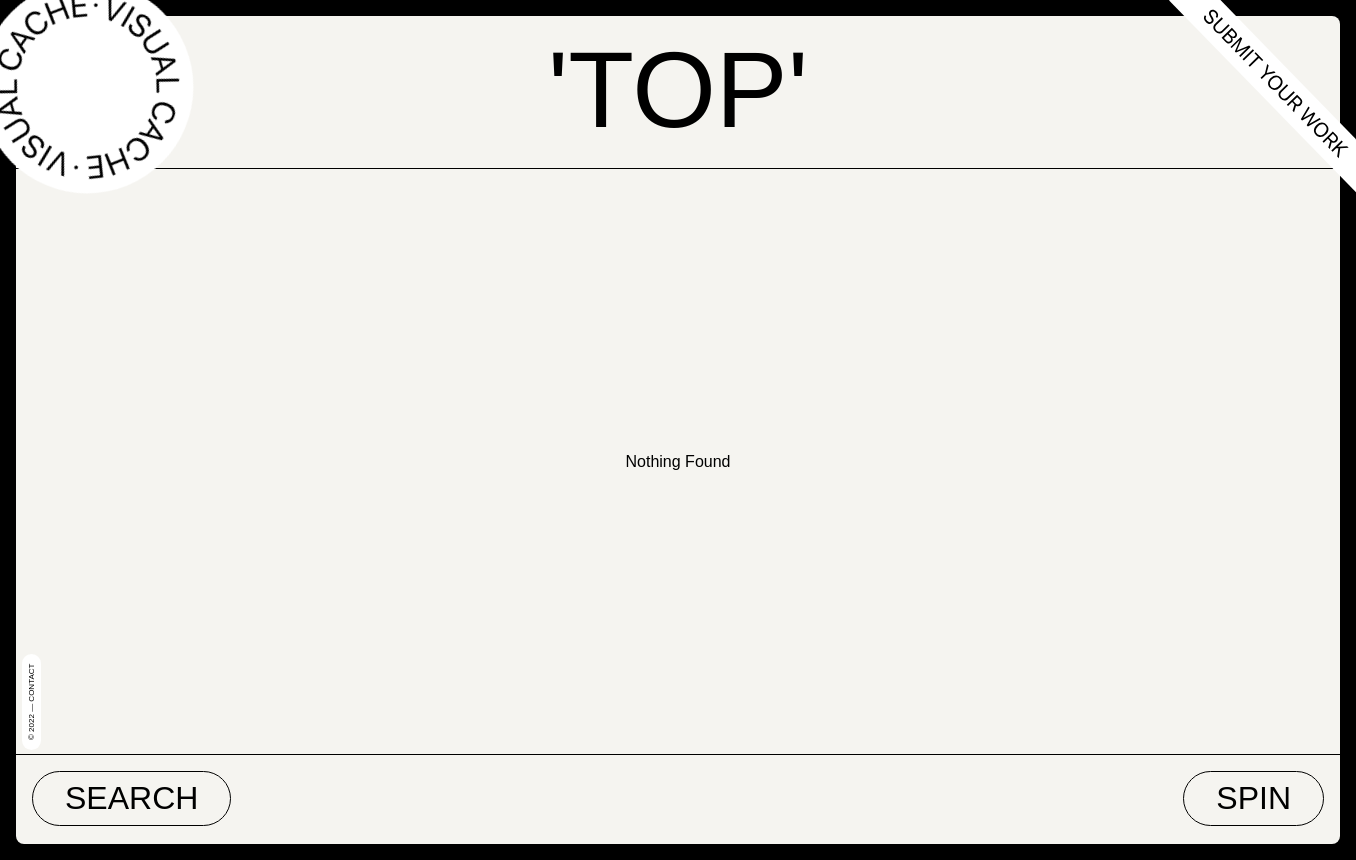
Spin (1253, 798)
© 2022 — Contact (31, 702)
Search (131, 798)
